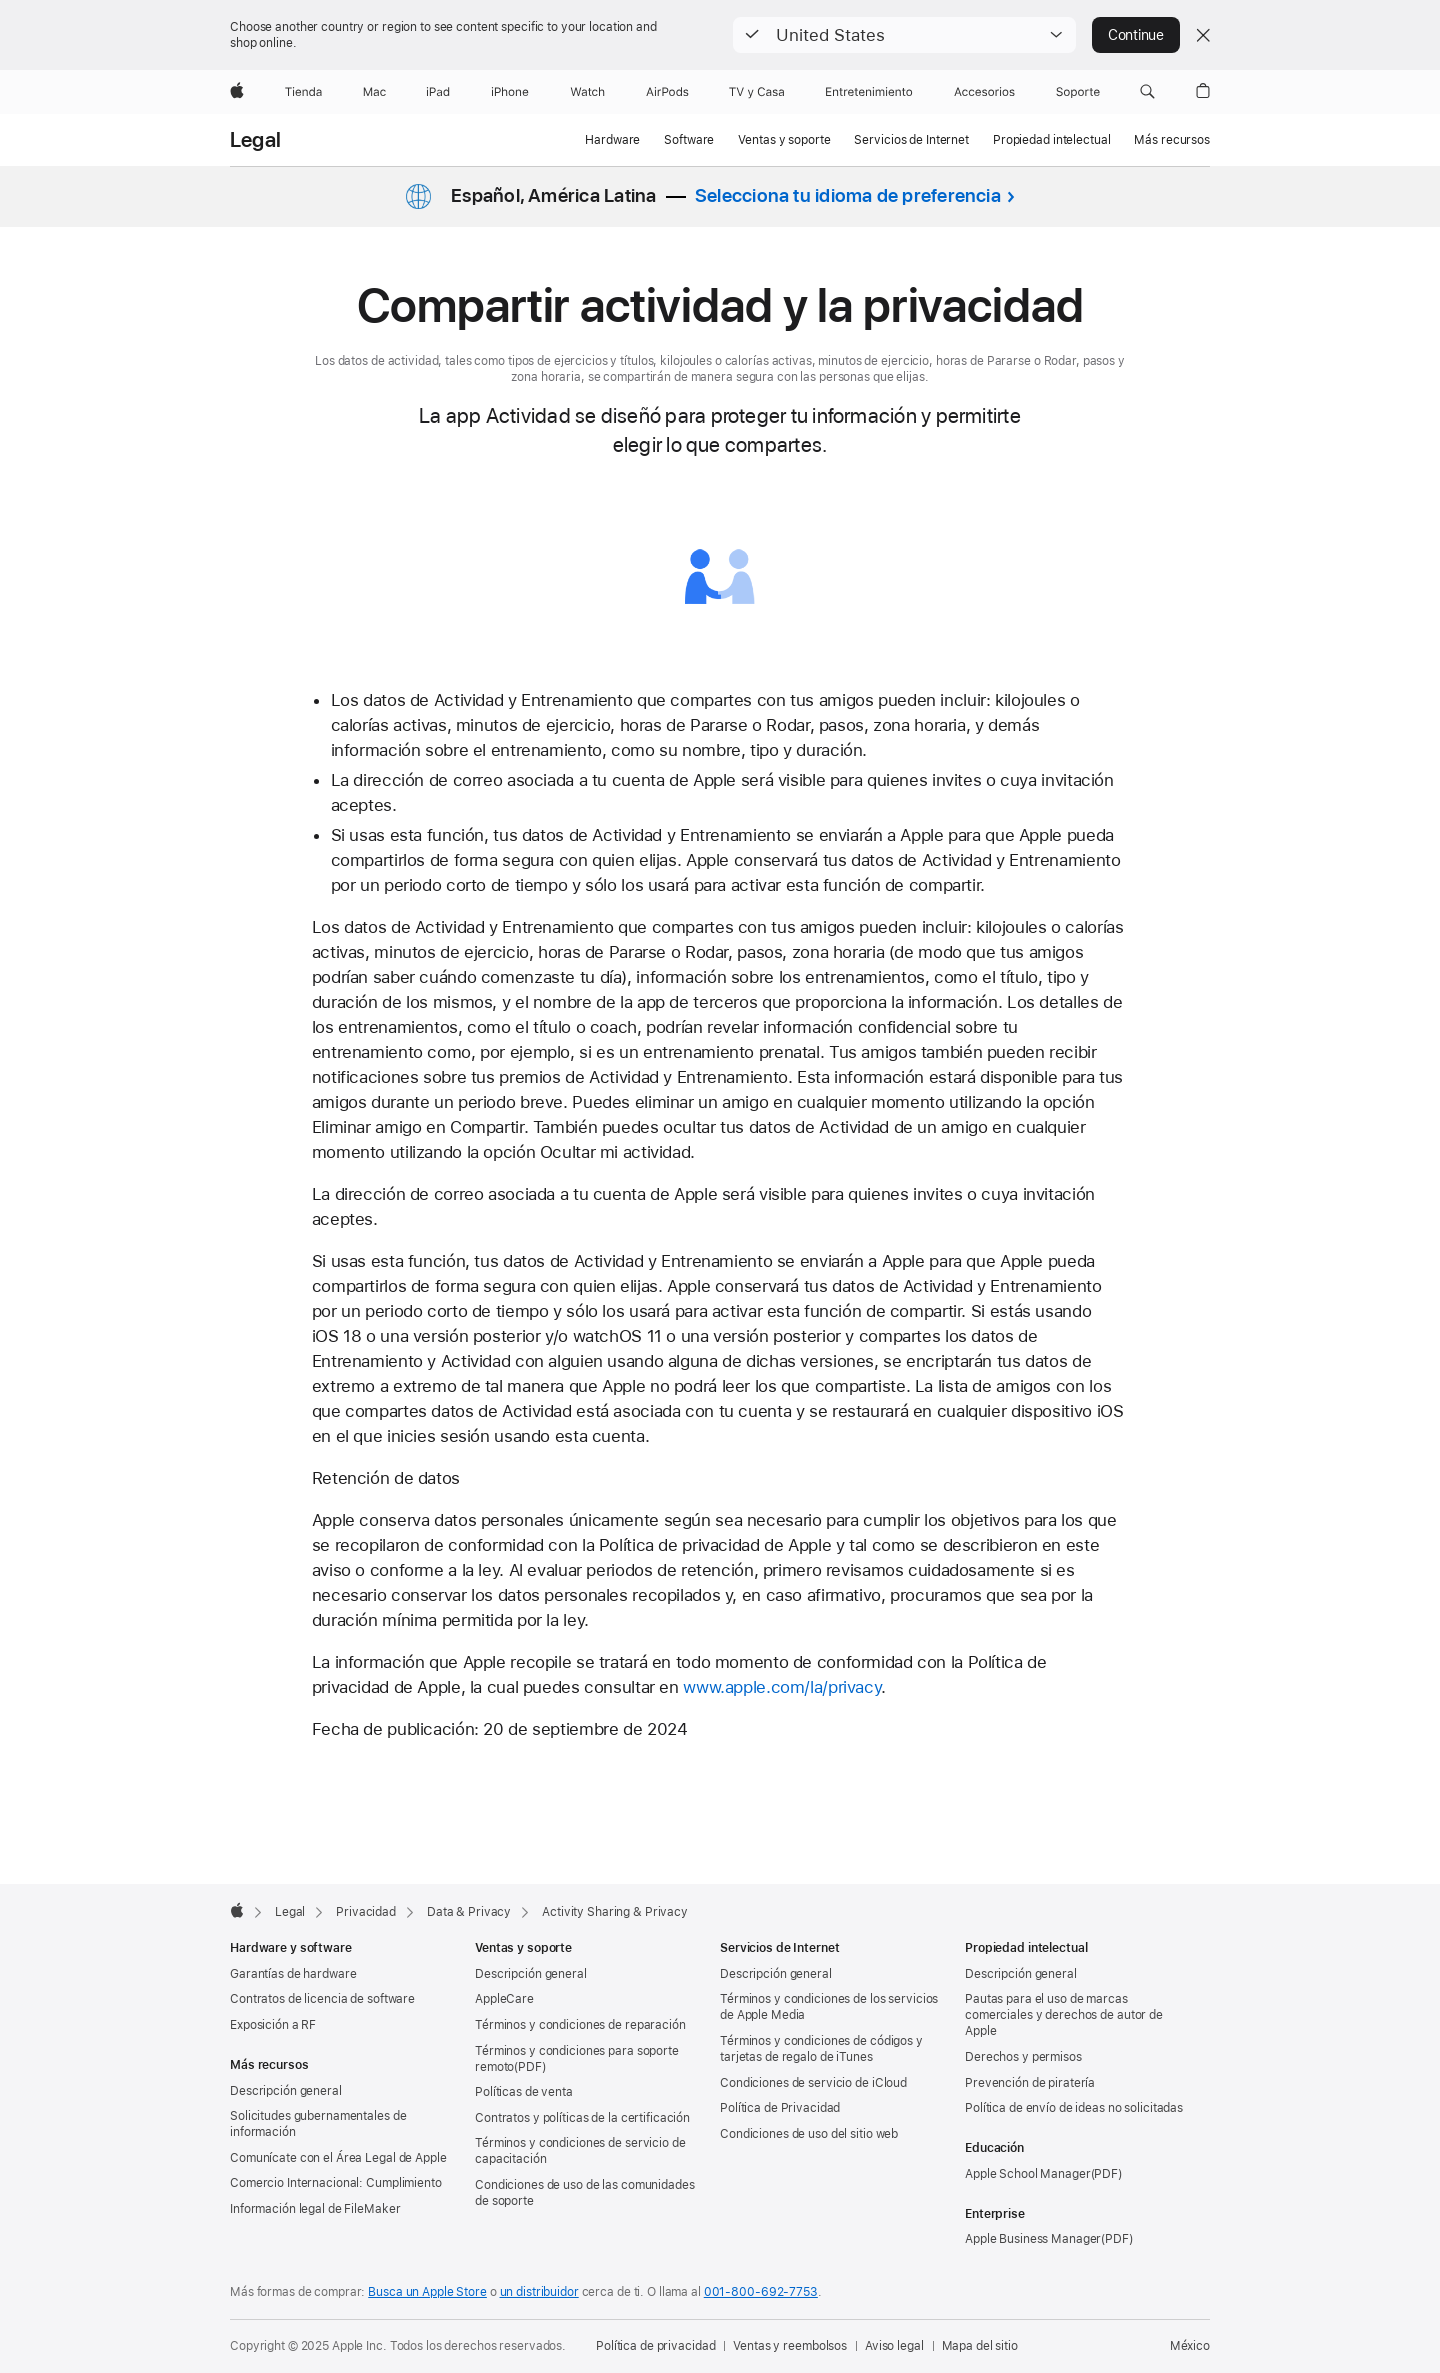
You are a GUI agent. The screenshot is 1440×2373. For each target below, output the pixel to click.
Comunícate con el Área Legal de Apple (338, 2158)
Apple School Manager (1028, 2174)
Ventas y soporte (784, 140)
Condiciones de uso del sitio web (809, 2134)
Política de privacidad (655, 2346)
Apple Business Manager (1033, 2239)
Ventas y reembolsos (790, 2346)
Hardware (612, 140)
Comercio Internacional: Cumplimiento (336, 2183)
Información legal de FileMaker (315, 2209)
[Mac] (374, 92)
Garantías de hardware (293, 1974)
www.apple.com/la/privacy (782, 1687)
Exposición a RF (273, 2025)
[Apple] (237, 92)
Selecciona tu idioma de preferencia (848, 195)
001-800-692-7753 (761, 2292)
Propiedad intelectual (1051, 140)
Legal (255, 140)
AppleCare (504, 1999)
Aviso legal (894, 2346)
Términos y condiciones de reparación (580, 2025)
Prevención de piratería (1030, 2083)
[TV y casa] (756, 92)
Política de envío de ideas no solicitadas (1074, 2108)
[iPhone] (510, 92)
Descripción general (286, 2091)
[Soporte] (1078, 92)
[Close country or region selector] (1203, 35)
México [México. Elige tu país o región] (1190, 2346)
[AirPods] (667, 92)
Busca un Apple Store (427, 2292)
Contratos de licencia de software (322, 1999)
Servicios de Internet (911, 140)
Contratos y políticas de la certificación (582, 2118)
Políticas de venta (524, 2092)
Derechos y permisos (1023, 2057)
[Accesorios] (984, 92)
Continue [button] (1136, 35)
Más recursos (1172, 140)
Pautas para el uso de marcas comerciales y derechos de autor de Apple (1064, 2015)
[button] (904, 35)
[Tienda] (303, 92)
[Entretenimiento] (869, 92)
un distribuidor (539, 2292)
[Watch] (587, 92)
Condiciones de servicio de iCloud (813, 2083)
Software (689, 140)
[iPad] (438, 92)
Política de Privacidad (780, 2108)
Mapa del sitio (980, 2346)
